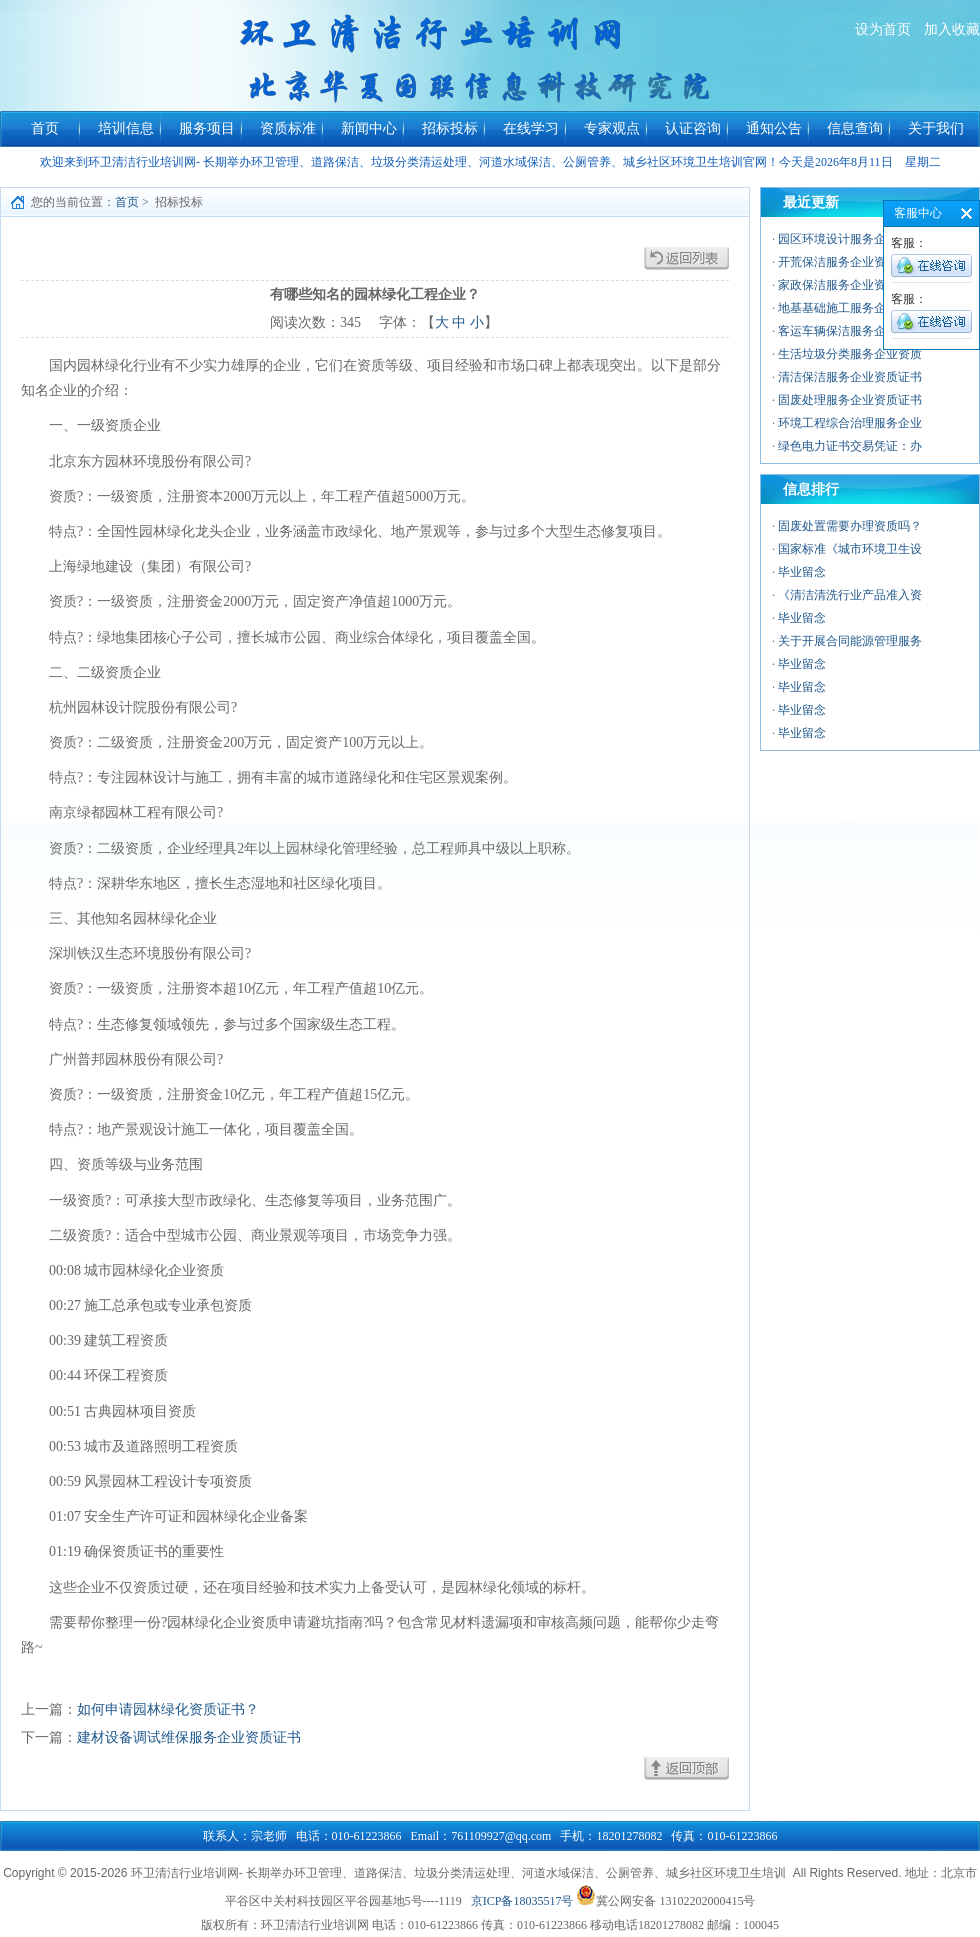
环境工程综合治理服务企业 (850, 423)
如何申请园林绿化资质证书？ (168, 1709)
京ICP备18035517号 (522, 1901)
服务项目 (207, 128)
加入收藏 (952, 29)
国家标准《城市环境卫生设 (850, 549)
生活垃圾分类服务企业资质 (850, 354)
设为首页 (883, 29)
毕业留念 (802, 572)
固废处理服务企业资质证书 (850, 400)
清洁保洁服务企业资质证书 (850, 377)
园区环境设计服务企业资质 (850, 239)
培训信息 (126, 128)
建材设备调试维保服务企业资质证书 (189, 1737)
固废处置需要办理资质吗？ (850, 526)
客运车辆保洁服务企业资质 (850, 331)
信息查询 (855, 128)
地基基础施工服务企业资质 (850, 308)
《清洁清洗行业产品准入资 (850, 595)
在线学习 (531, 128)
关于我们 (936, 128)
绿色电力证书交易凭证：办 (850, 446)
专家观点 (612, 128)
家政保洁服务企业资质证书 (850, 285)
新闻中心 (369, 128)
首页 (45, 128)
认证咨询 (693, 128)
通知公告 (774, 128)
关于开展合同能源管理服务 (850, 641)
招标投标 (450, 128)
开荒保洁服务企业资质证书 (850, 262)
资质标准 (288, 128)
